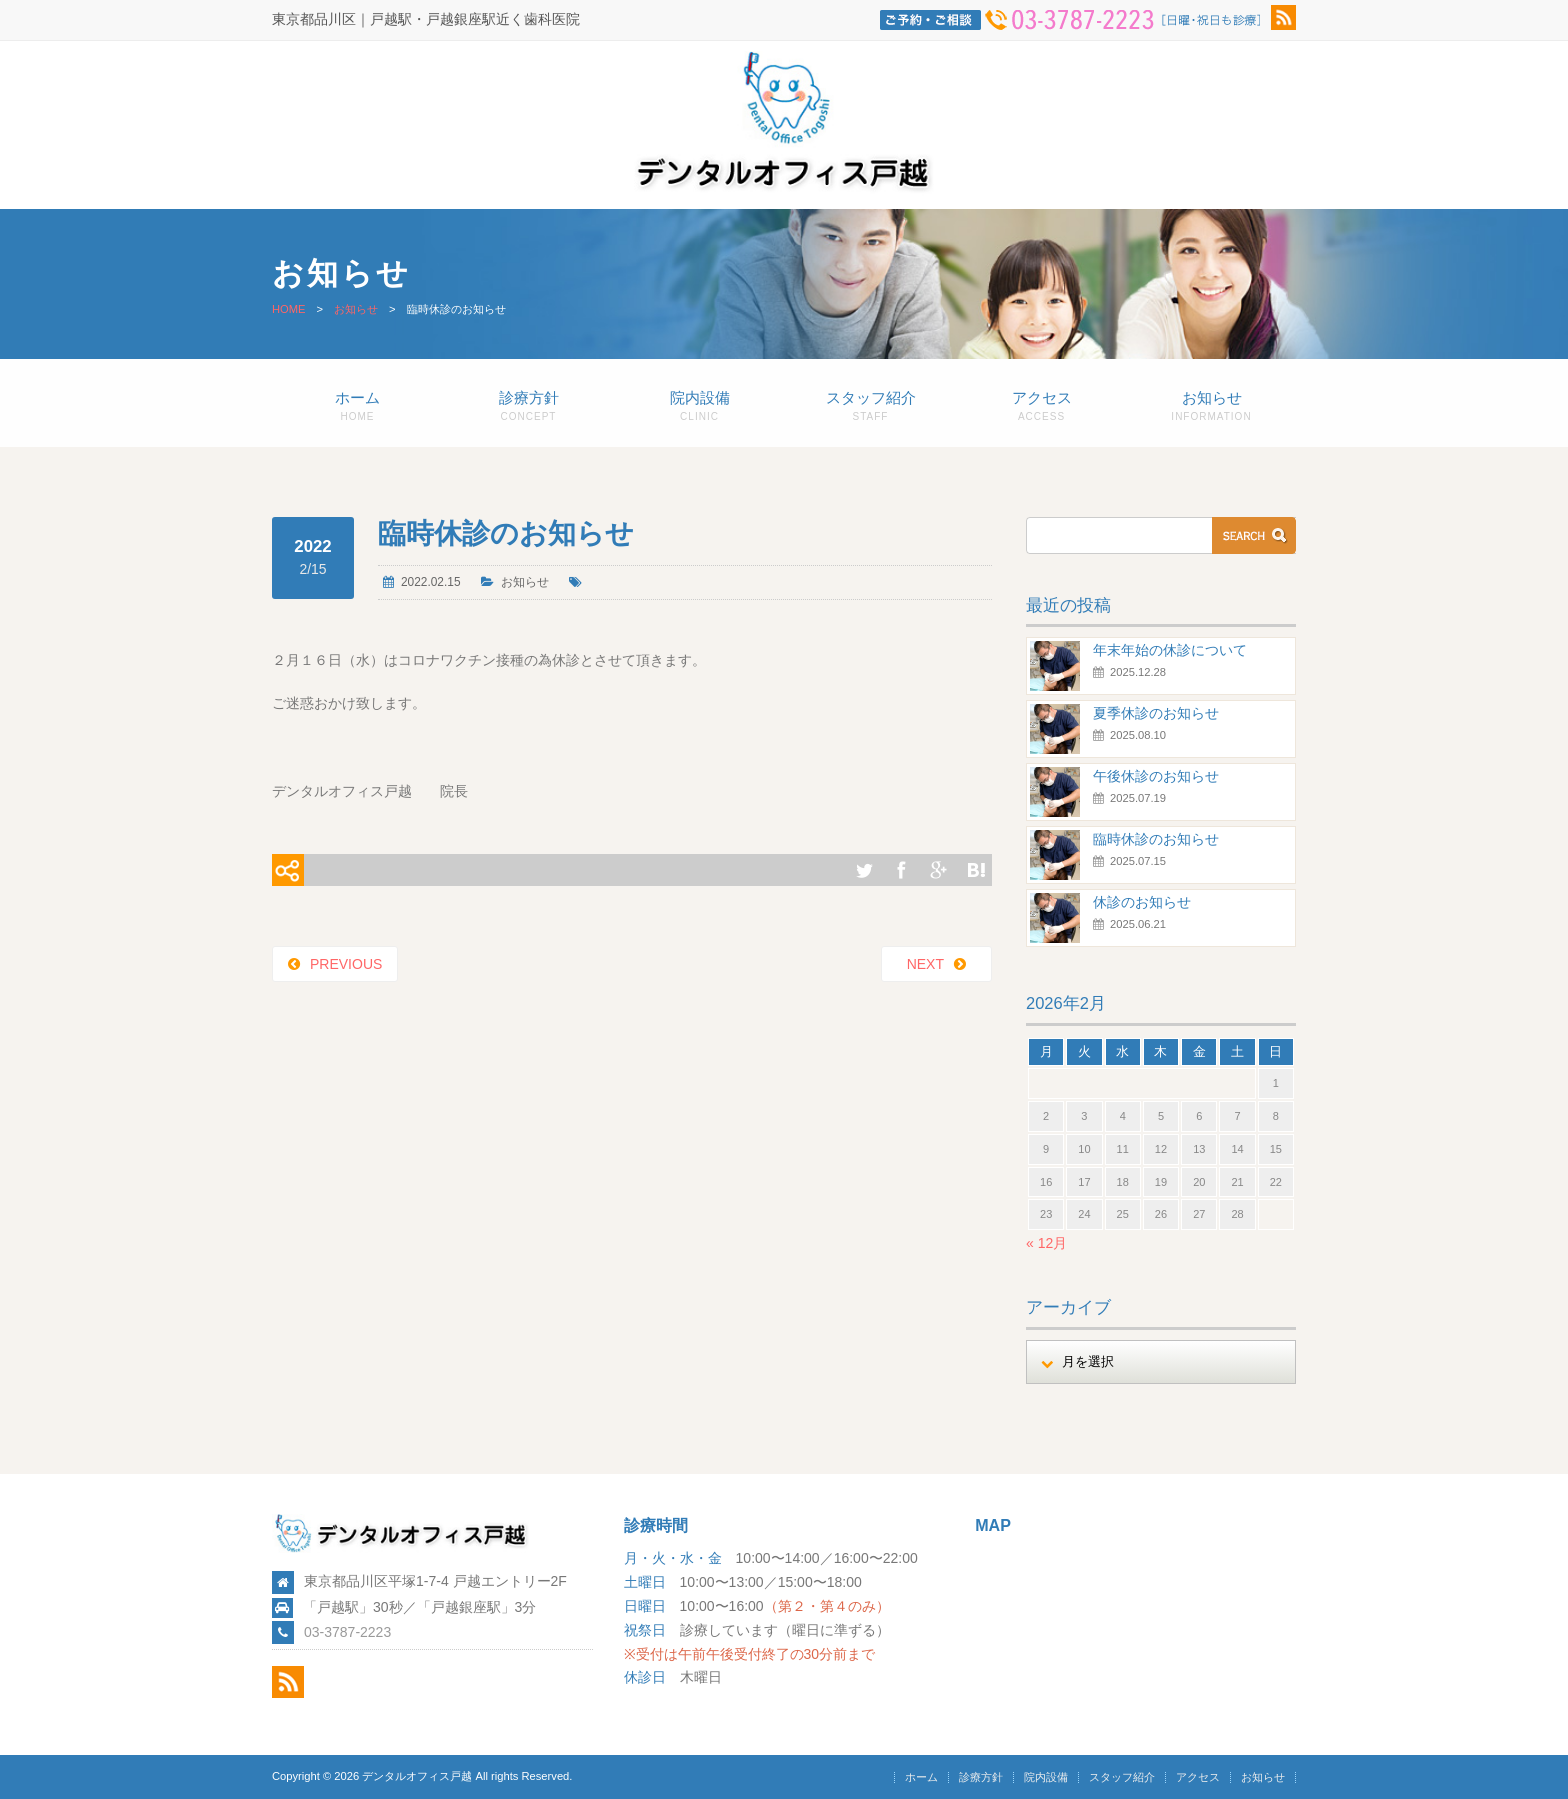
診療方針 (528, 405)
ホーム (357, 405)
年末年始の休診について (1170, 650)
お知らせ (356, 309)
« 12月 (1046, 1243)
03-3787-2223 (347, 1632)
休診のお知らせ (1142, 902)
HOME (289, 309)
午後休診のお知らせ (1156, 776)
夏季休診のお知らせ (1156, 713)
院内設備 (699, 405)
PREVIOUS (346, 964)
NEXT (925, 964)
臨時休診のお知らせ (1156, 839)
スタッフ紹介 (870, 405)
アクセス (1041, 405)
